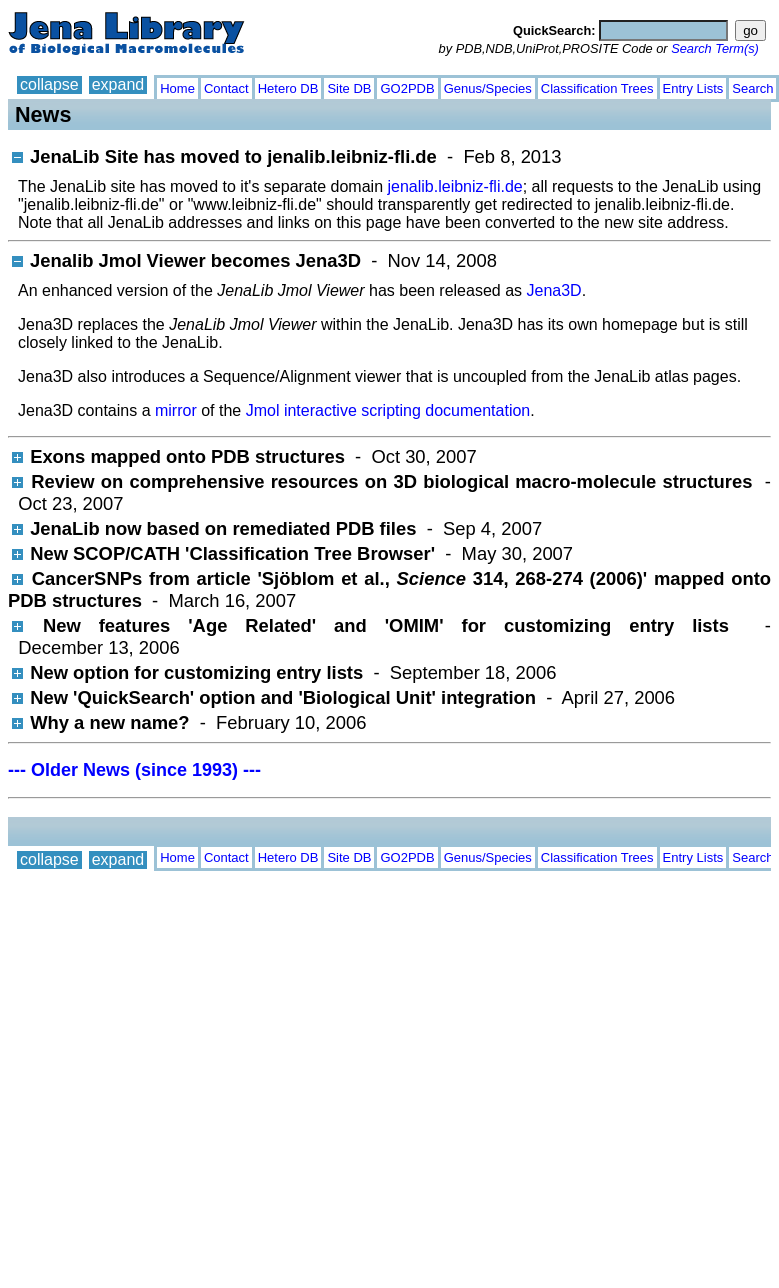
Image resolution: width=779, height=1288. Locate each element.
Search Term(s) (715, 48)
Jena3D (553, 290)
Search (752, 88)
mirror (176, 410)
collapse (49, 84)
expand (118, 84)
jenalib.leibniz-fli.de (454, 186)
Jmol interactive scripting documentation (388, 410)
